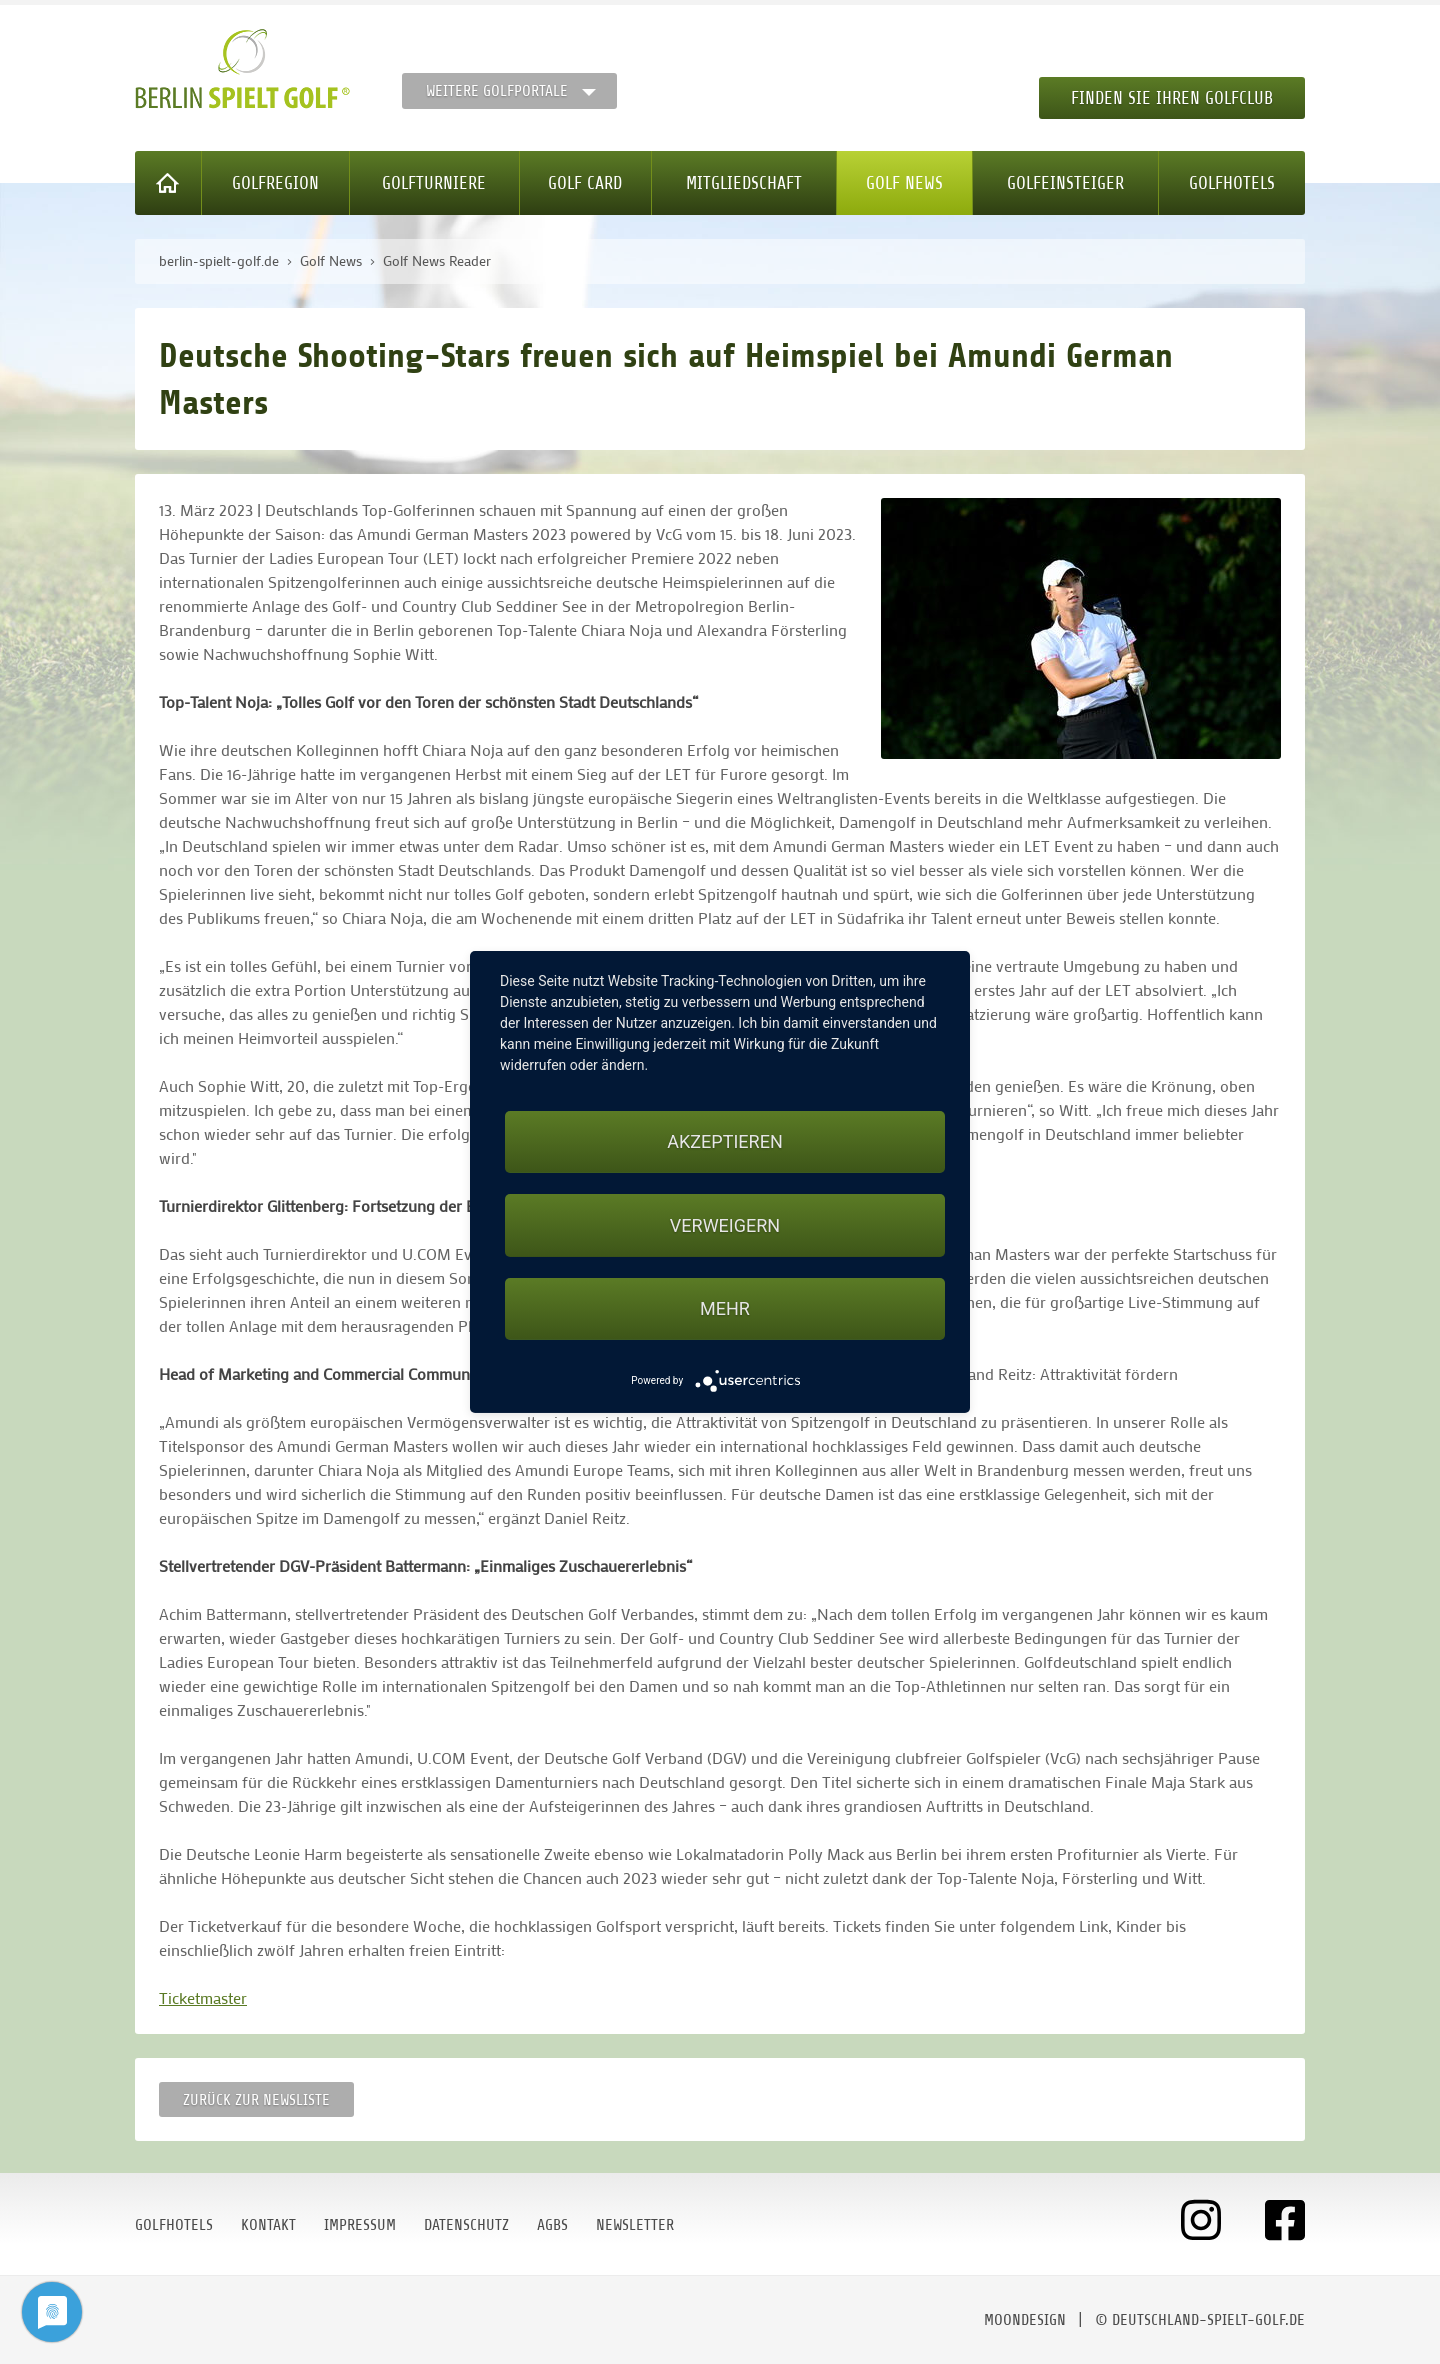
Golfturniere (434, 183)
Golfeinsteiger (1065, 183)
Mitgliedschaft (744, 183)
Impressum (360, 2225)
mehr (725, 1308)
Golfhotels (1232, 183)
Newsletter (635, 2225)
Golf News (904, 183)
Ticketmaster (203, 1997)
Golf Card (585, 183)
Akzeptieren (724, 1141)
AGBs (552, 2225)
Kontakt (268, 2225)
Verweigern (725, 1225)
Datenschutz (466, 2225)
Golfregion (275, 183)
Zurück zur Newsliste (256, 2100)
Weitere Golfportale (497, 91)
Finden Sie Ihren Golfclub (1172, 98)
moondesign (1025, 2320)
